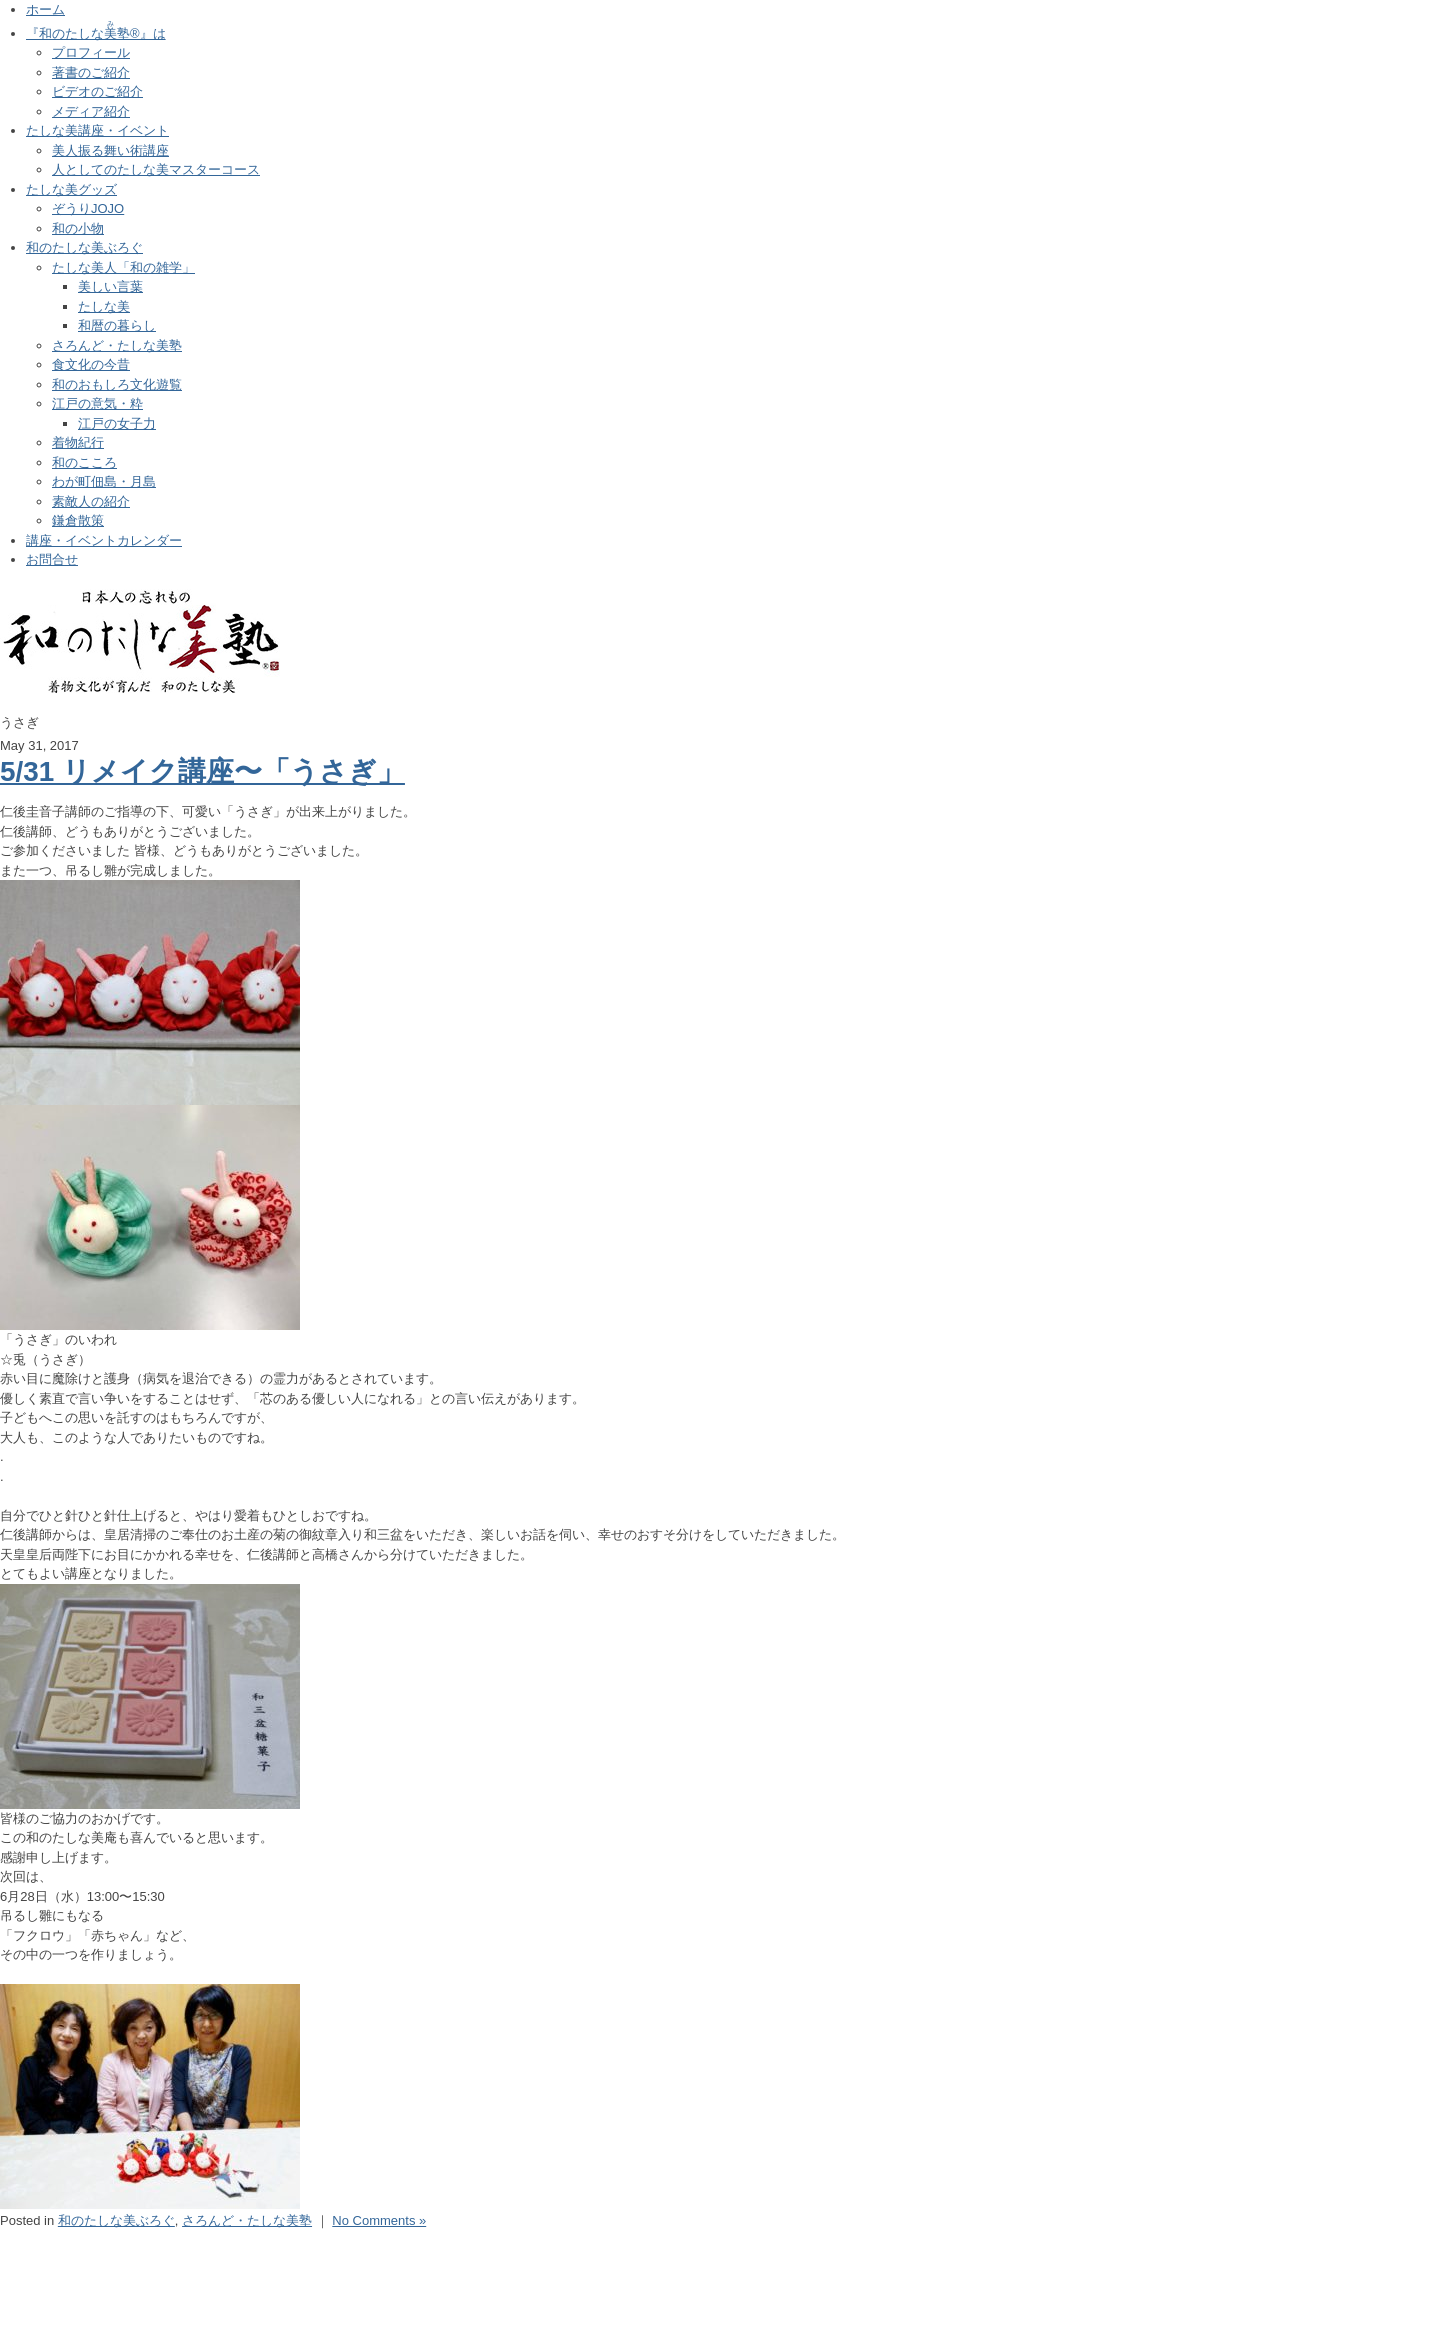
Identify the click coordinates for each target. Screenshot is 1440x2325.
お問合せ (52, 559)
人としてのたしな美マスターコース (156, 169)
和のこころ (84, 462)
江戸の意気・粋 (97, 403)
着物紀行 (78, 442)
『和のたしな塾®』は (96, 33)
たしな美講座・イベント (97, 130)
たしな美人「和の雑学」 (123, 267)
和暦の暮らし (117, 325)
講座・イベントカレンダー (104, 540)
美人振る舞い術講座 (110, 150)
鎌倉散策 (78, 520)
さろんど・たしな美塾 (117, 345)
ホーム (45, 9)
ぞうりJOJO (88, 208)
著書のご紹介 (91, 72)
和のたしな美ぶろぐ (84, 247)
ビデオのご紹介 (97, 91)
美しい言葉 (110, 286)
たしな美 (104, 306)
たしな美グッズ (71, 189)
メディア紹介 (91, 111)
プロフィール (91, 52)
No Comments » (379, 2220)
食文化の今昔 (91, 364)
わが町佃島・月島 (104, 481)
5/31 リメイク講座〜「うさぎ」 (202, 771)
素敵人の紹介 (91, 501)
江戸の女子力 (117, 423)
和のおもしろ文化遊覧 (117, 384)
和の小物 (78, 228)
